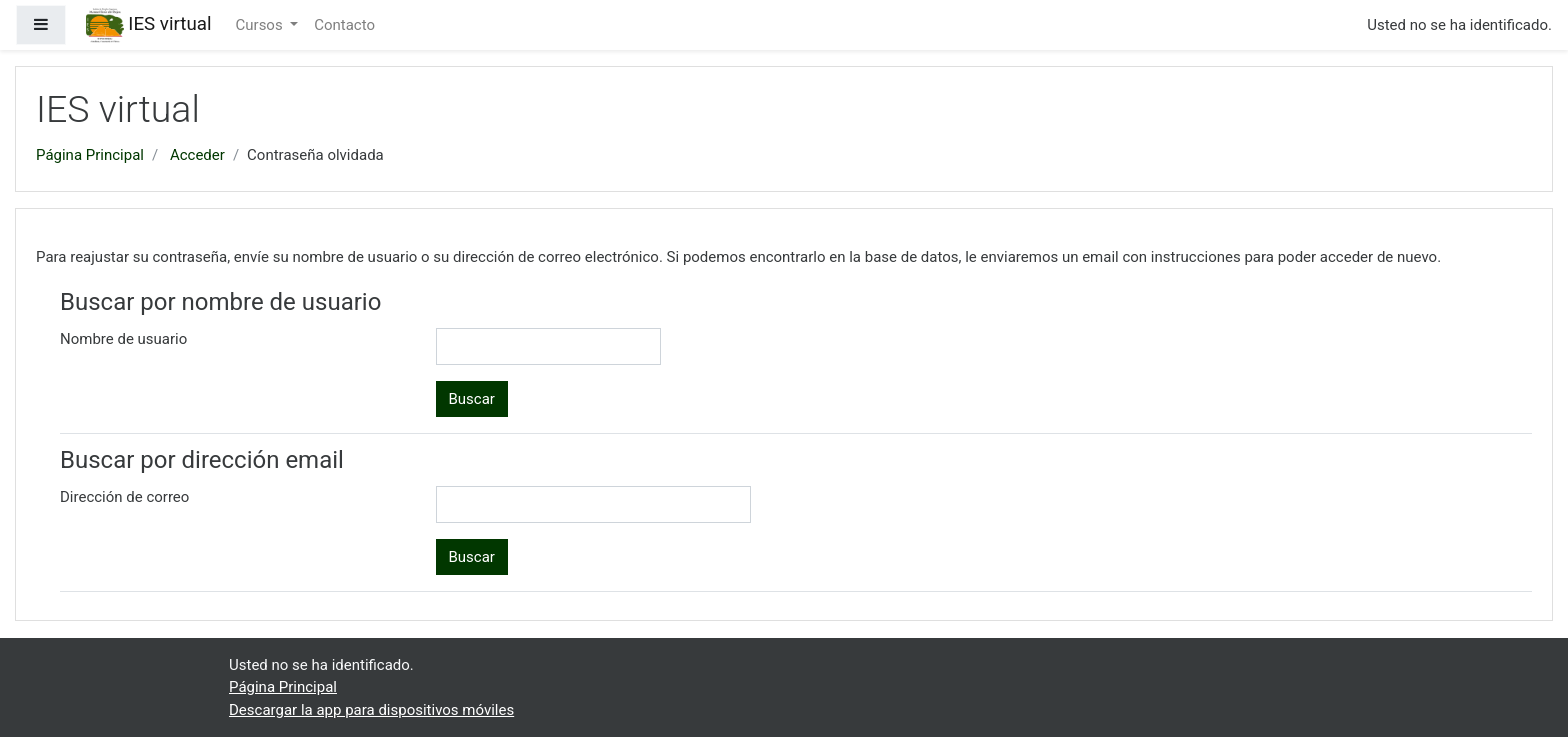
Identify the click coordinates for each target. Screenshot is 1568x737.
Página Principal (90, 155)
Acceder (197, 155)
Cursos (261, 25)
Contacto (344, 25)
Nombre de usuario (123, 339)
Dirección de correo (124, 497)
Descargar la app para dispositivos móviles (371, 710)
